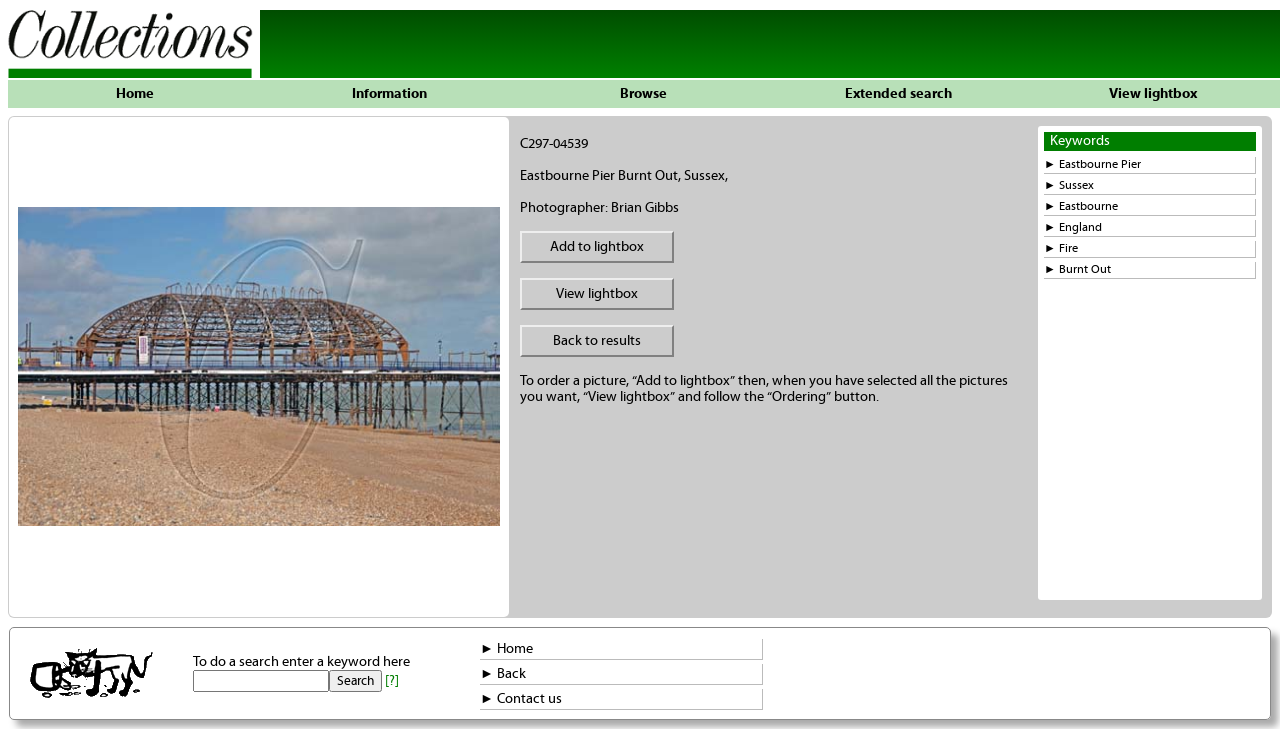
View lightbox (1153, 94)
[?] (392, 681)
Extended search (898, 94)
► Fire (1061, 248)
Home (135, 94)
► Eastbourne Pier (1092, 164)
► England (1073, 227)
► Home (506, 649)
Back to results (597, 341)
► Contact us (521, 699)
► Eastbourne (1081, 206)
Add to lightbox (597, 247)
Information (389, 94)
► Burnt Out (1077, 269)
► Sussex (1069, 185)
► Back (503, 674)
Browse (643, 94)
